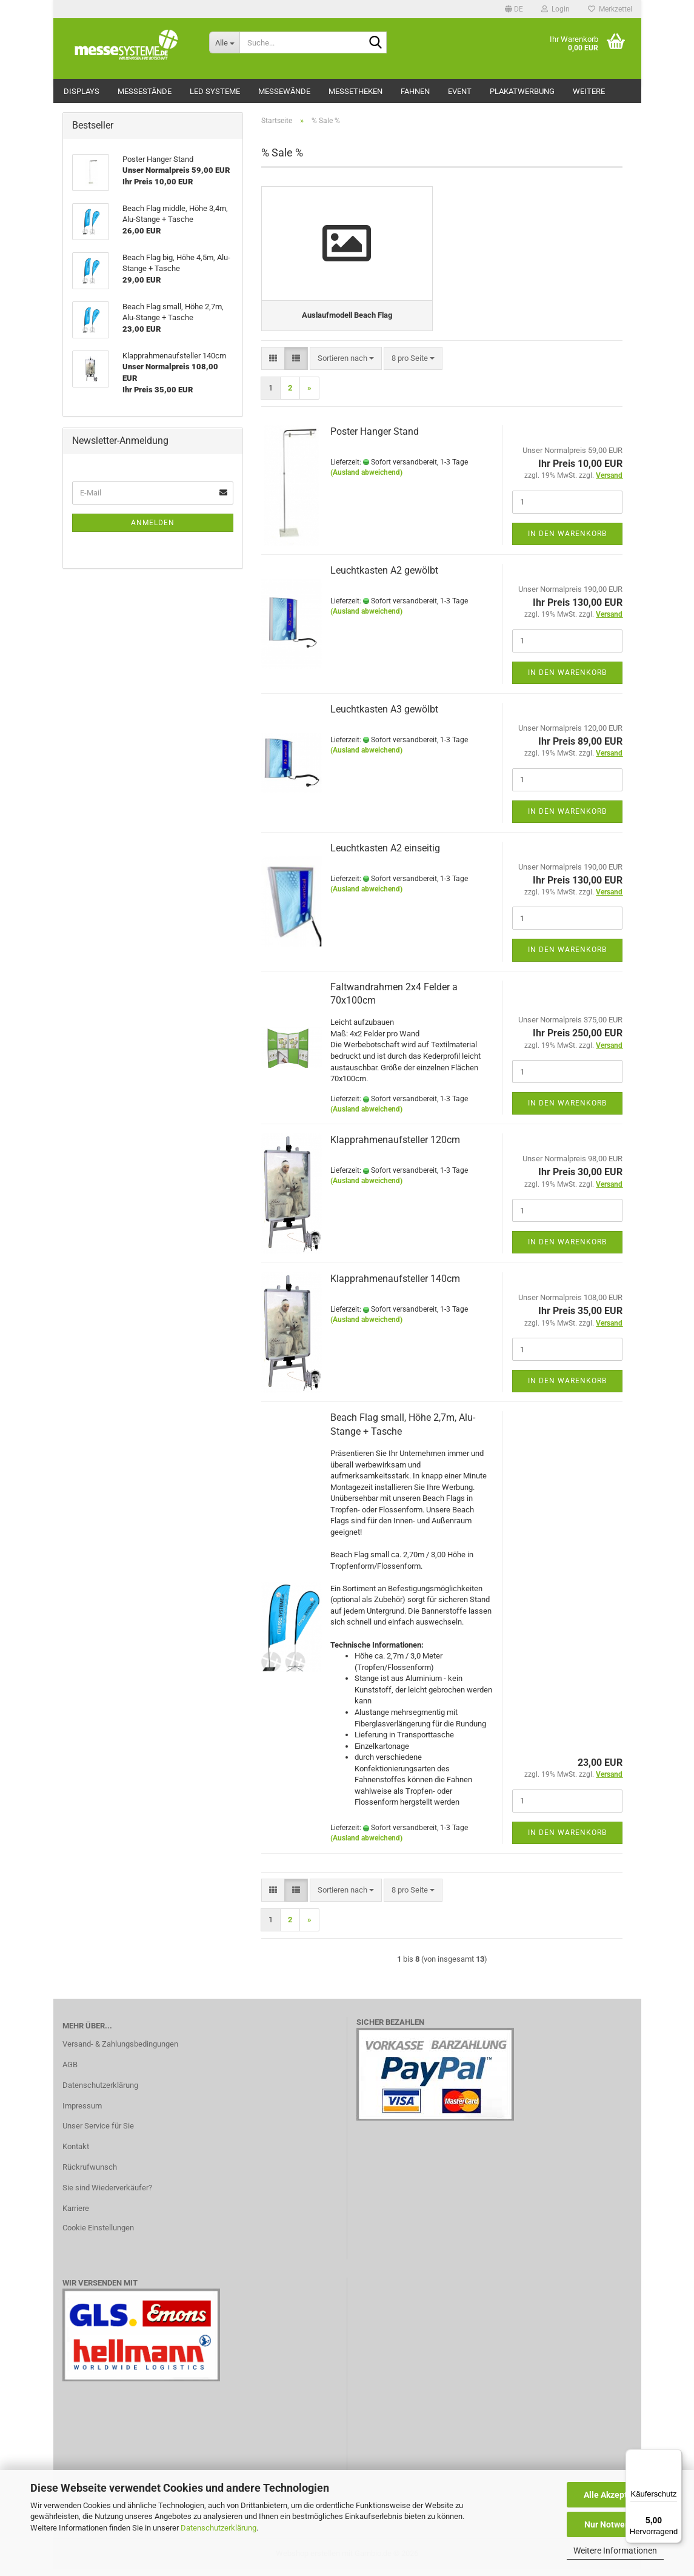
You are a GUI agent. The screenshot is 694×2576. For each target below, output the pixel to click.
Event (460, 91)
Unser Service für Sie (98, 2133)
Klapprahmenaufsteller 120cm (395, 1147)
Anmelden (153, 522)
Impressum (82, 2112)
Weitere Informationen (615, 2550)
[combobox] (346, 365)
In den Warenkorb (567, 540)
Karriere (75, 2215)
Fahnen (415, 91)
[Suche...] (224, 42)
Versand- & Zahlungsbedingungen (120, 2051)
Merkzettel (610, 9)
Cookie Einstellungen (98, 2234)
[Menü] (674, 2456)
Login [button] (555, 9)
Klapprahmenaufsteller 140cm (395, 1286)
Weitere (589, 91)
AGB (70, 2071)
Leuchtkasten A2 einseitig (385, 855)
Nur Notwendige (615, 2524)
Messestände (145, 91)
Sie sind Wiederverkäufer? (107, 2194)
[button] (514, 9)
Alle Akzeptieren (615, 2495)
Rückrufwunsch (89, 2174)
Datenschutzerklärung (218, 2527)
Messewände (284, 91)
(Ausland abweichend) (366, 479)
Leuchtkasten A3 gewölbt (384, 716)
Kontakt (75, 2153)
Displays (81, 91)
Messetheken (355, 91)
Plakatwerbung (522, 91)
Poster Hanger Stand (374, 438)
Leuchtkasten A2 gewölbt (384, 577)
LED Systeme (215, 91)
